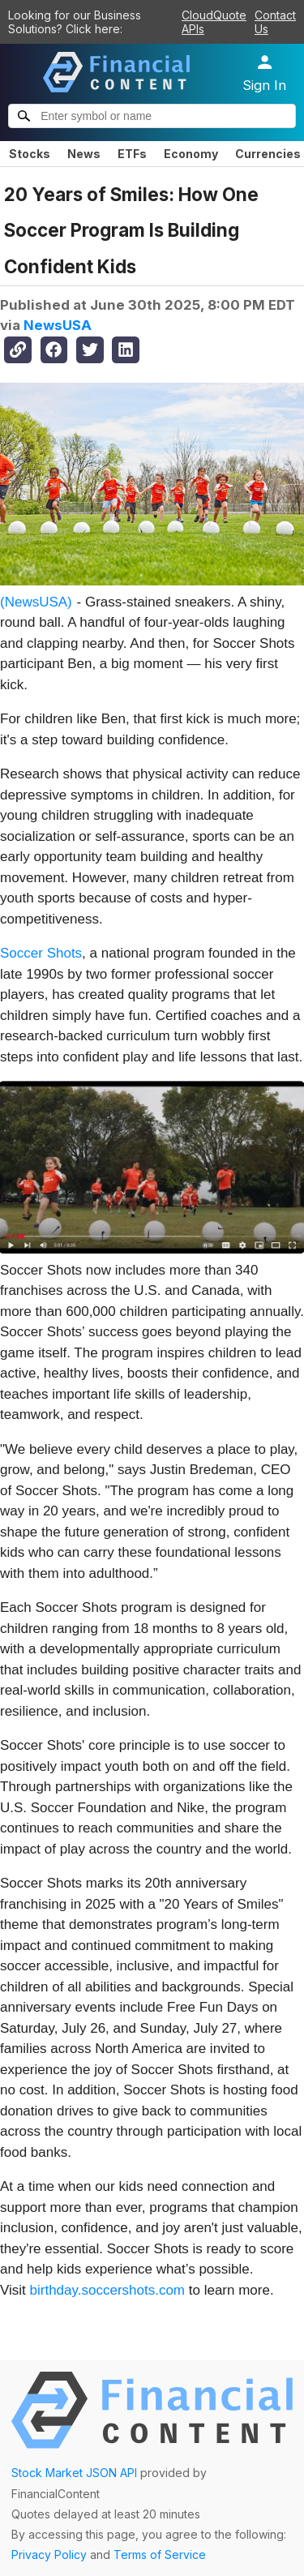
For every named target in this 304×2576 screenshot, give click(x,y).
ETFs (132, 154)
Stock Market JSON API (74, 2473)
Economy (191, 154)
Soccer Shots (41, 953)
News (84, 154)
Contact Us (275, 22)
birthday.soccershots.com (107, 2290)
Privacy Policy (49, 2554)
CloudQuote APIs (214, 22)
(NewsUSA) (36, 602)
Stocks (29, 154)
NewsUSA (58, 325)
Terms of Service (159, 2554)
